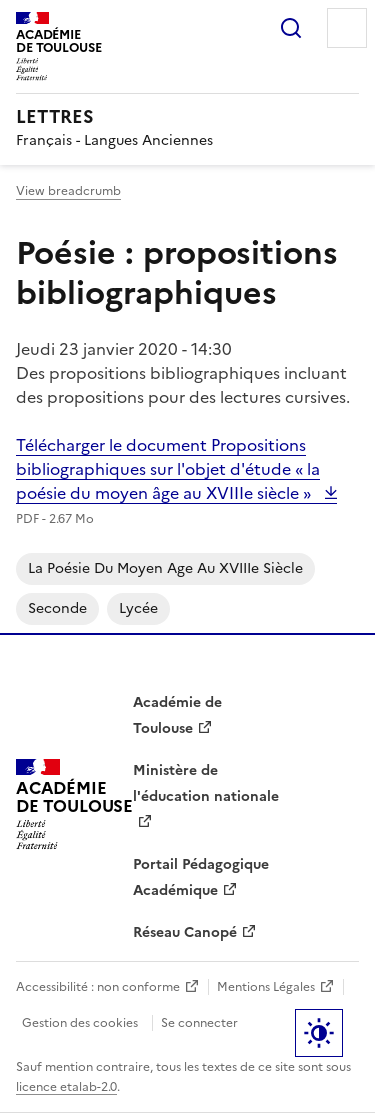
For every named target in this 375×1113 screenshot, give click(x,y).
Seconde (57, 608)
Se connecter (199, 1023)
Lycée (138, 608)
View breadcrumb (68, 191)
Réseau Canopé (185, 932)
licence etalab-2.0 (66, 1087)
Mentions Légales (266, 987)
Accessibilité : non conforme (98, 987)
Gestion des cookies (80, 1023)
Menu (347, 28)
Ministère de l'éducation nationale (206, 783)
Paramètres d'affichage (319, 1033)
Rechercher (291, 28)
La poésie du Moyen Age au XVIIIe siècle (165, 568)
